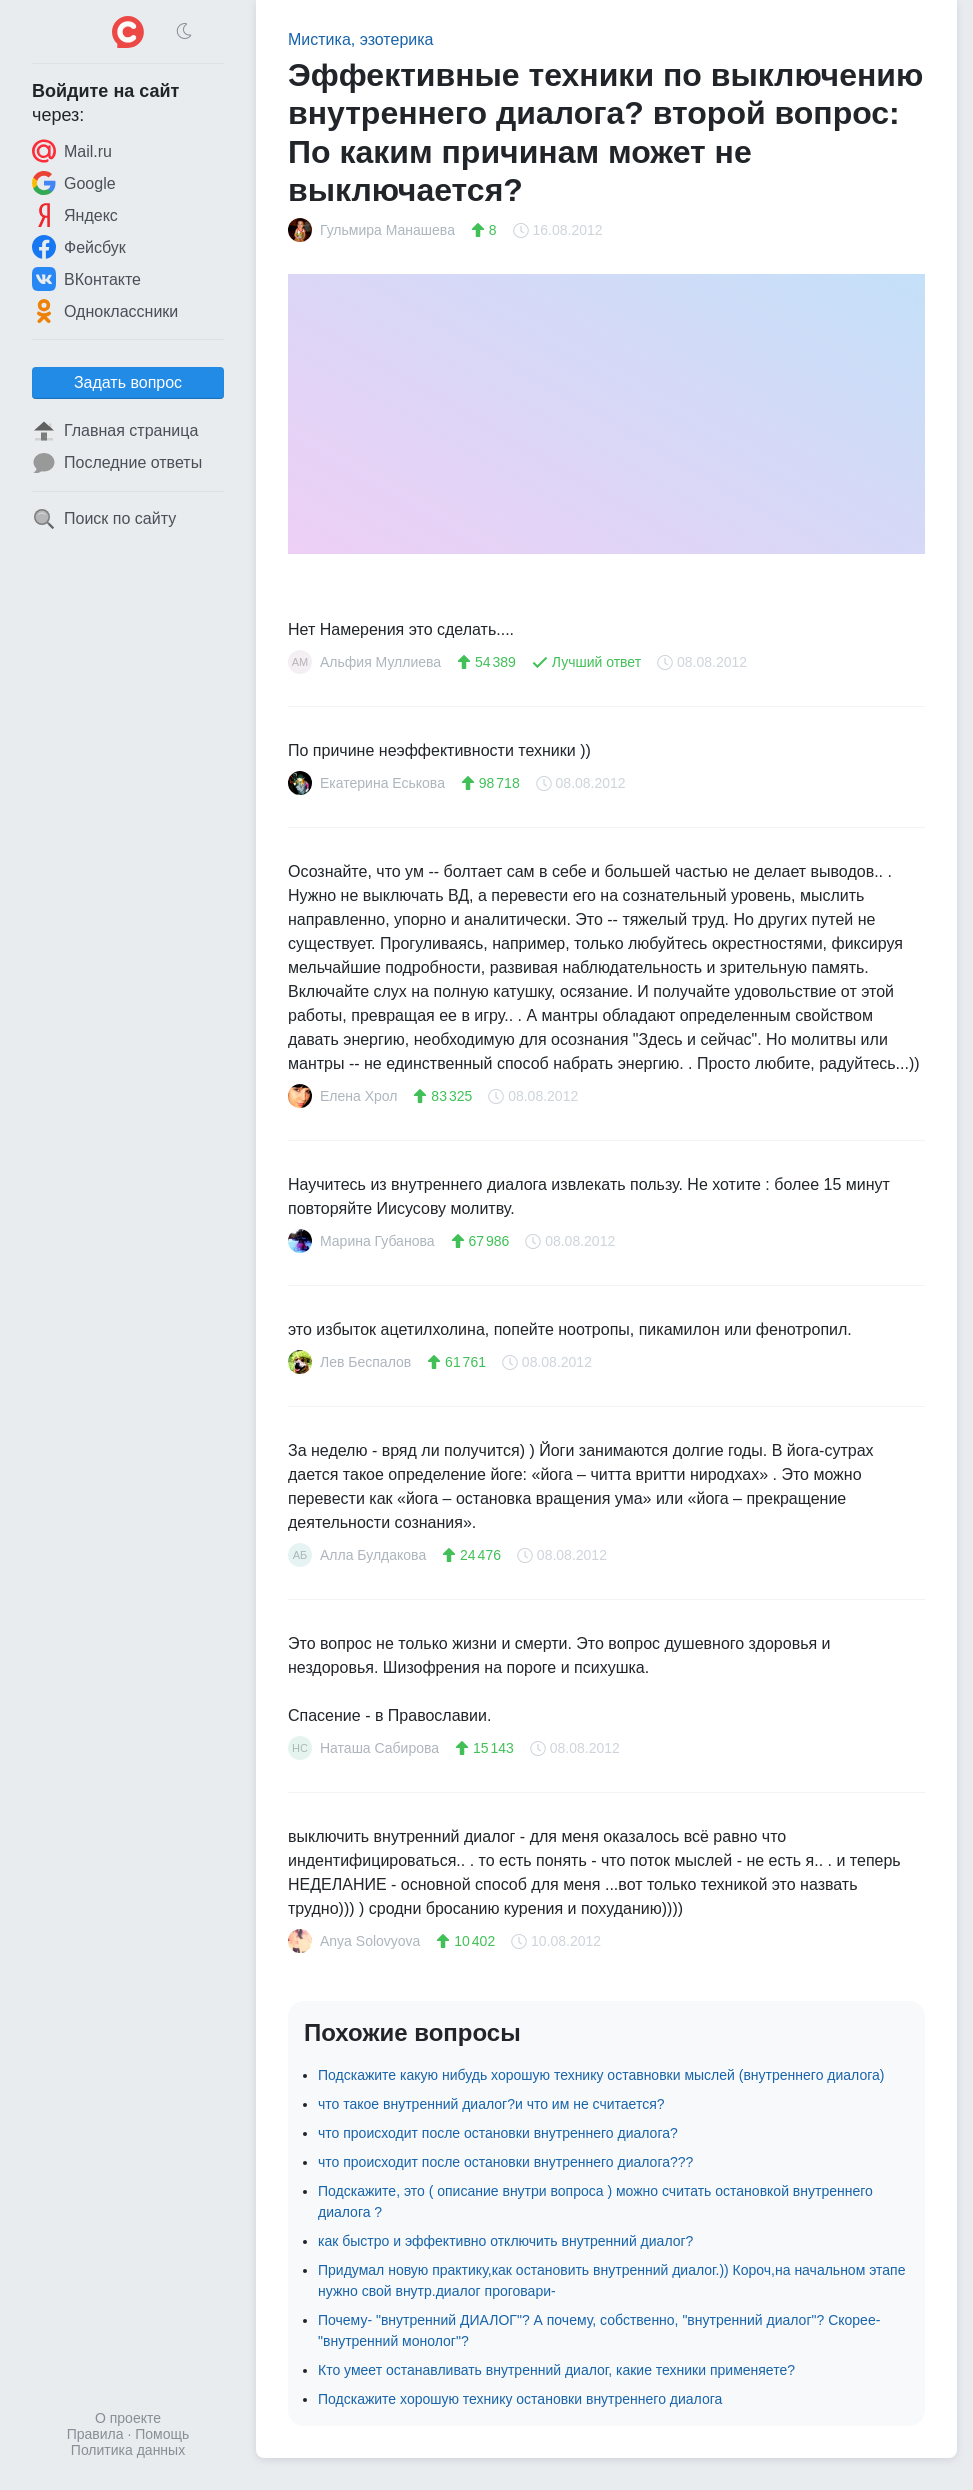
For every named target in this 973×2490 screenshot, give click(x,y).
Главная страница (115, 431)
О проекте (128, 2418)
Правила (95, 2434)
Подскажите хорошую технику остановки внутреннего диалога (520, 2399)
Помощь (162, 2434)
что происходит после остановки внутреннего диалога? (498, 2133)
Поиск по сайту (104, 519)
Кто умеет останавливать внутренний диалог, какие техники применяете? (556, 2370)
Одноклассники (105, 311)
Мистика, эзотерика (361, 39)
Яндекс (75, 215)
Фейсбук (79, 247)
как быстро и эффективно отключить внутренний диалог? (505, 2241)
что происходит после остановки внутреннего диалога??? (505, 2162)
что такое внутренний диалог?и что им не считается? (491, 2104)
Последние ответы (117, 463)
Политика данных (128, 2450)
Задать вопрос (128, 382)
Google (74, 183)
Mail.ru (72, 151)
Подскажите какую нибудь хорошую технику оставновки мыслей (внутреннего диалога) (601, 2075)
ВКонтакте (86, 279)
